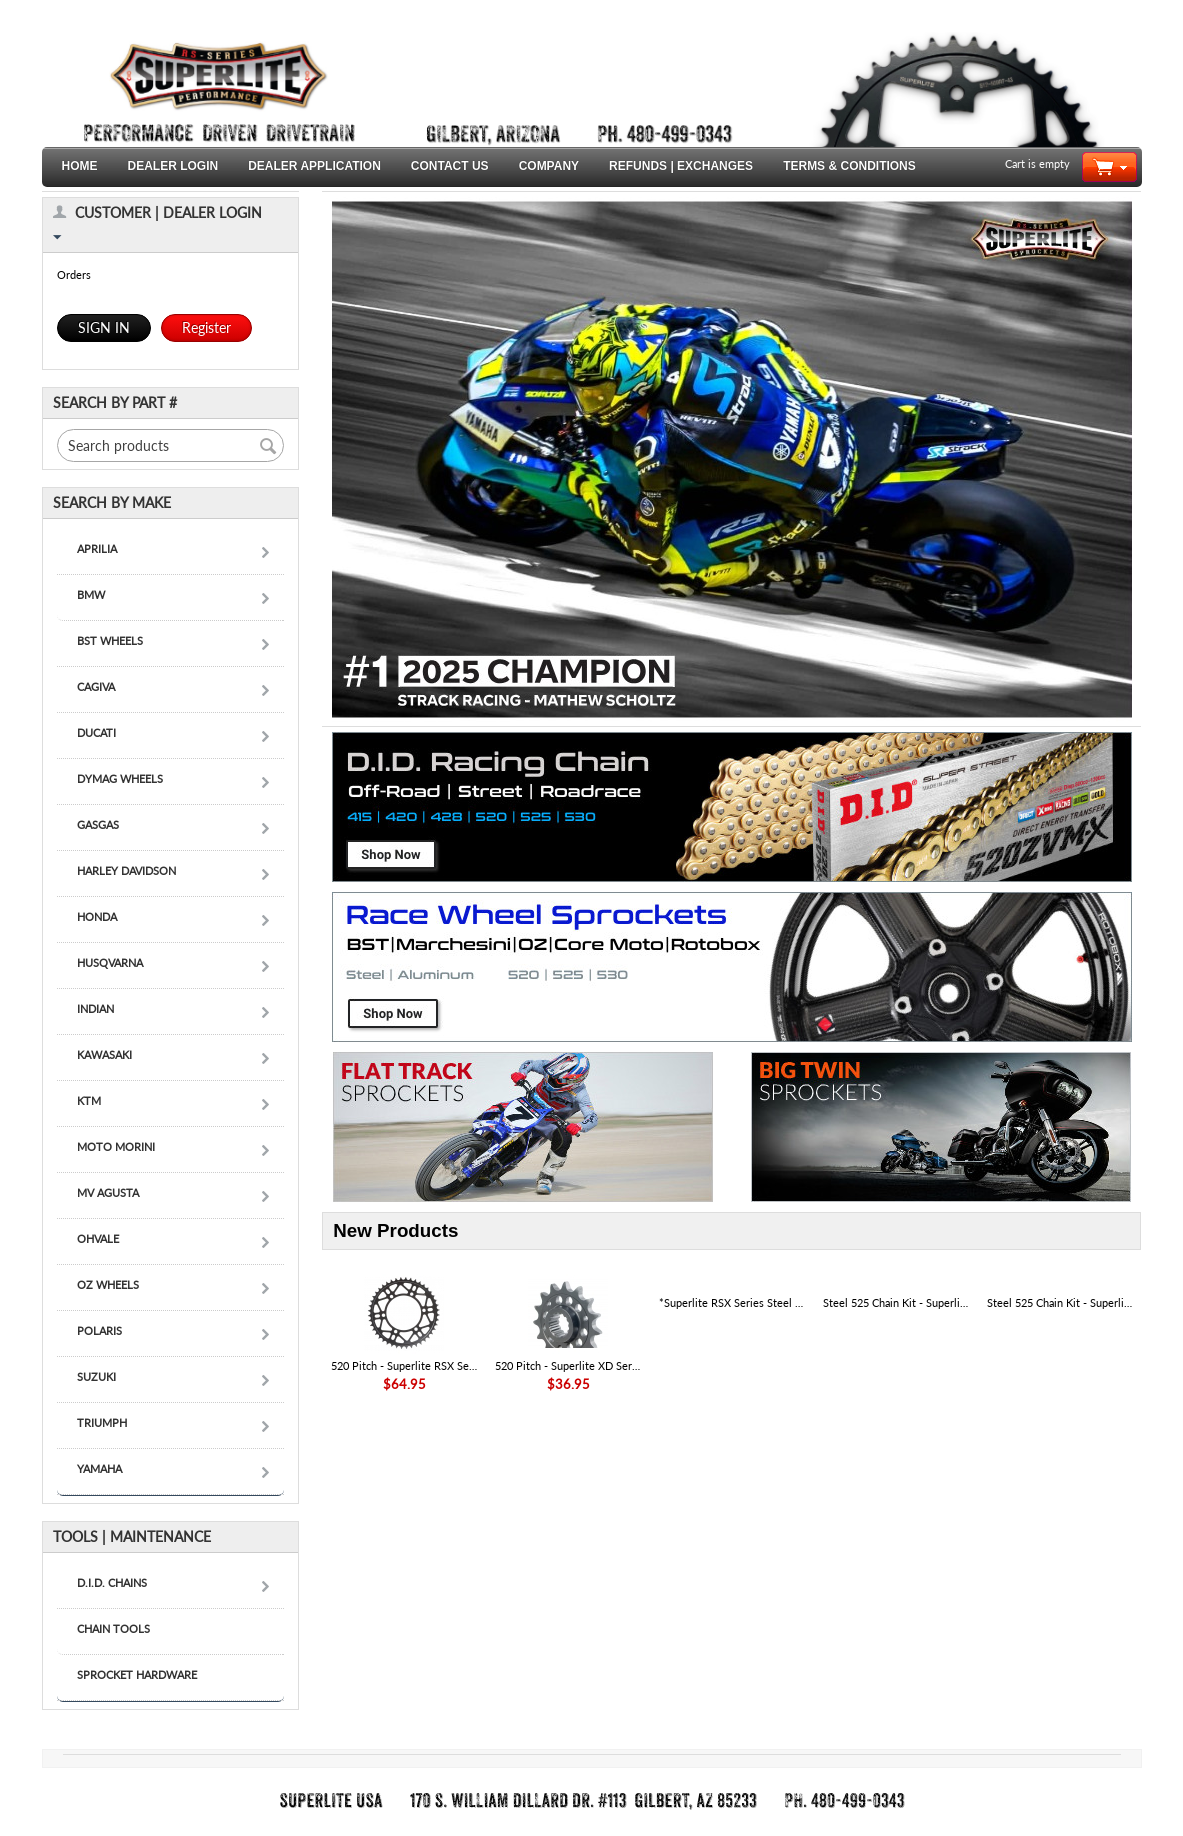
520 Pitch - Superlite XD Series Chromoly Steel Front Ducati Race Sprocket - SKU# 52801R (568, 1365)
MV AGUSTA (108, 1192)
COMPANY (549, 166)
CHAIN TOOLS (113, 1628)
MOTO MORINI (116, 1146)
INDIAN (95, 1008)
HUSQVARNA (110, 962)
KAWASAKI (104, 1054)
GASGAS (98, 824)
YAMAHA (99, 1468)
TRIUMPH (102, 1422)
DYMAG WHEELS (120, 778)
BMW (91, 594)
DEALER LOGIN (173, 166)
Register (206, 327)
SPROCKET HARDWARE (137, 1674)
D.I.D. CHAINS (112, 1582)
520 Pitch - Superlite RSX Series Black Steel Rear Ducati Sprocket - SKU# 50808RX (404, 1365)
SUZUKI (96, 1376)
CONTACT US (450, 166)
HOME (80, 166)
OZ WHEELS (108, 1284)
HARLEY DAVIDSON (126, 870)
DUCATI (96, 732)
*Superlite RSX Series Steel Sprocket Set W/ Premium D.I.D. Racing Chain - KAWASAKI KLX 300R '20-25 (732, 1302)
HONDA (97, 916)
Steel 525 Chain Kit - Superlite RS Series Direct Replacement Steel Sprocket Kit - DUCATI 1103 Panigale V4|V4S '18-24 (1060, 1302)
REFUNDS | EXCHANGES (681, 166)
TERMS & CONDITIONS (849, 166)
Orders (74, 274)
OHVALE (98, 1238)
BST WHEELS (110, 640)
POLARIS (99, 1330)
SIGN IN (104, 327)
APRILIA (97, 548)
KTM (89, 1100)
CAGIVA (96, 686)
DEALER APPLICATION (314, 166)
